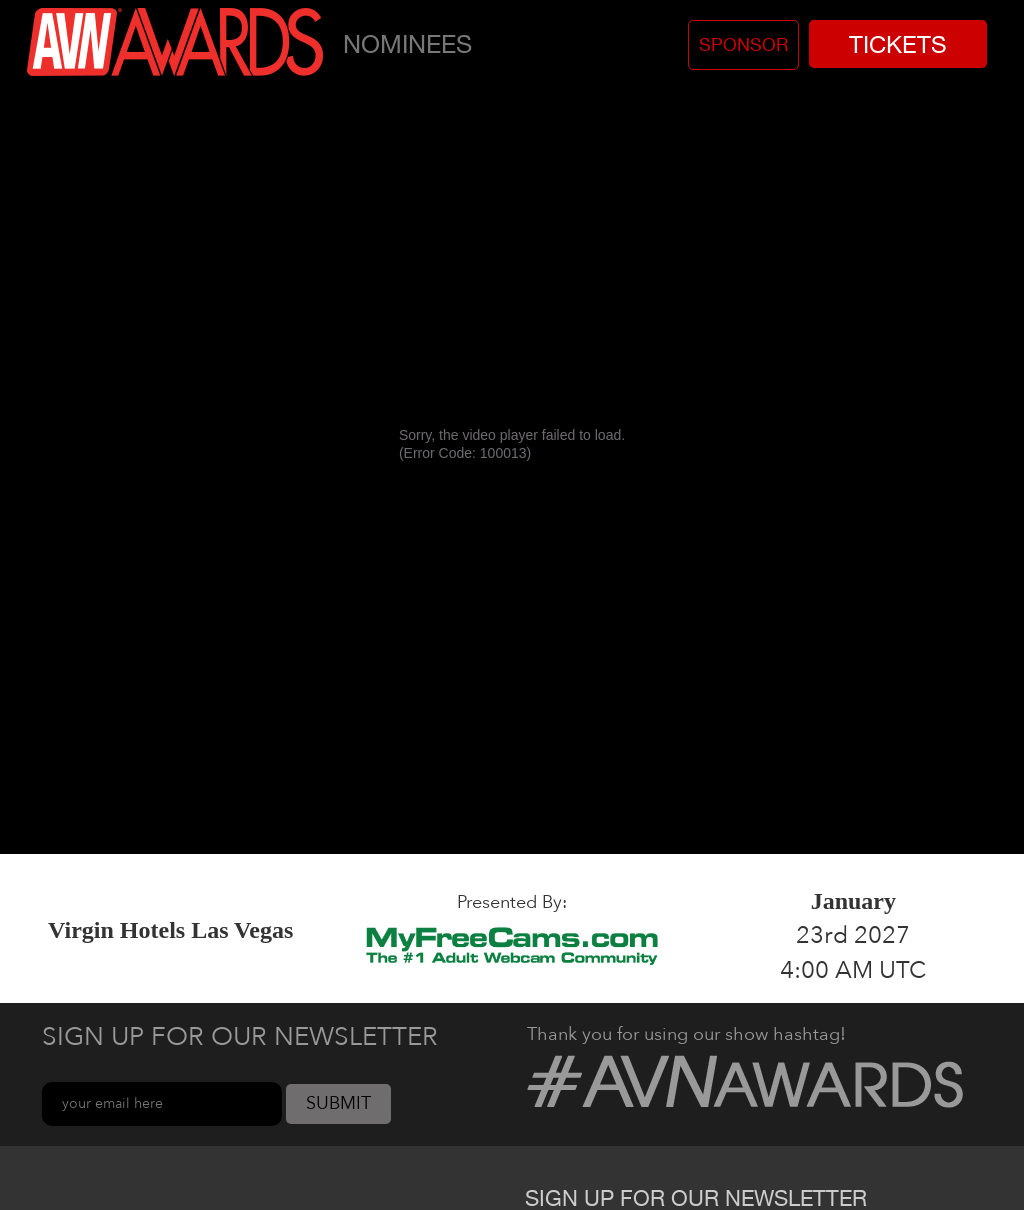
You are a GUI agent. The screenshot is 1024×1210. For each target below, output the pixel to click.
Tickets (898, 44)
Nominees (407, 43)
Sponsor (743, 44)
